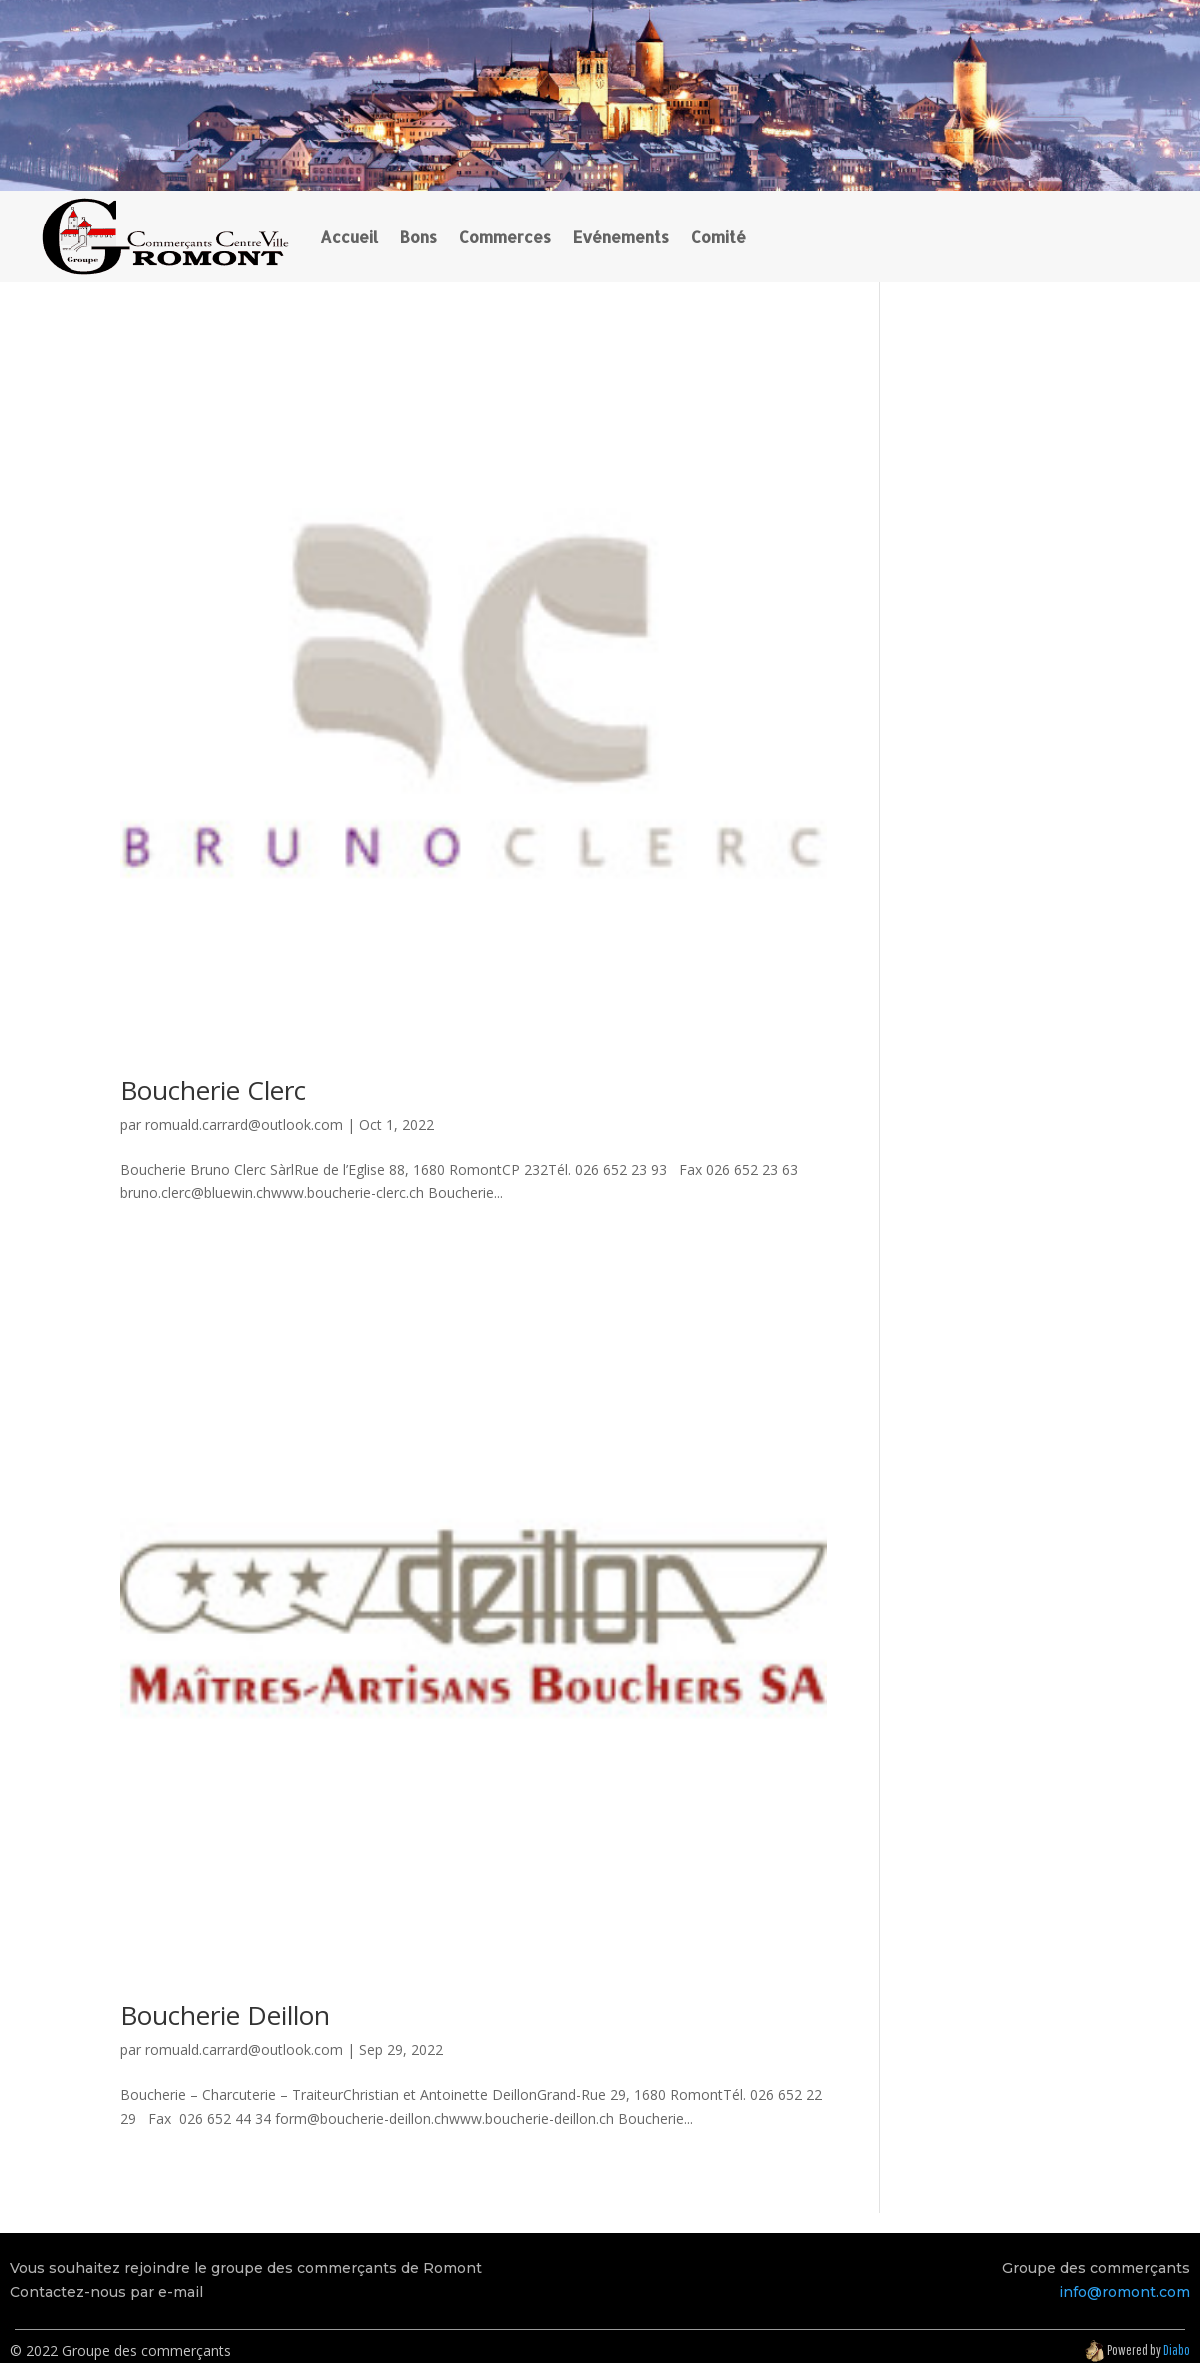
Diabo (1176, 2350)
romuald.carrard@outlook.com (244, 1124)
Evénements (621, 236)
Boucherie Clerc (213, 1090)
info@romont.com (1124, 2292)
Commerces (505, 236)
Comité (718, 236)
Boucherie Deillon (225, 2015)
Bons (418, 236)
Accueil (349, 236)
